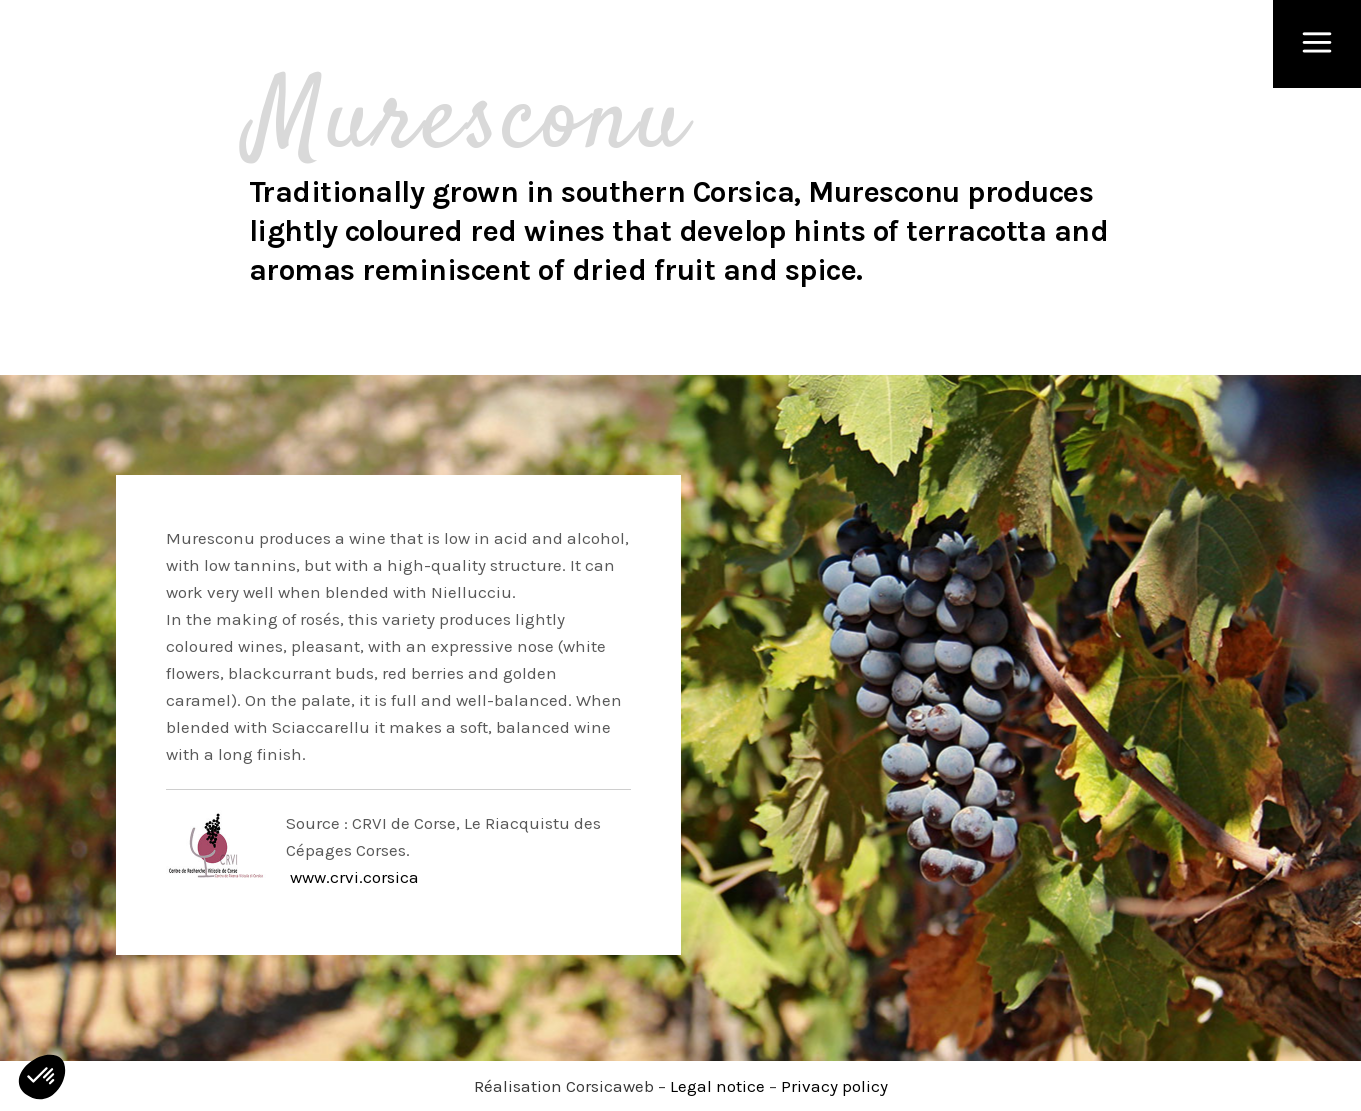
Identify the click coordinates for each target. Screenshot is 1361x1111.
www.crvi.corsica (352, 877)
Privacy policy (834, 1086)
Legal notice (717, 1086)
